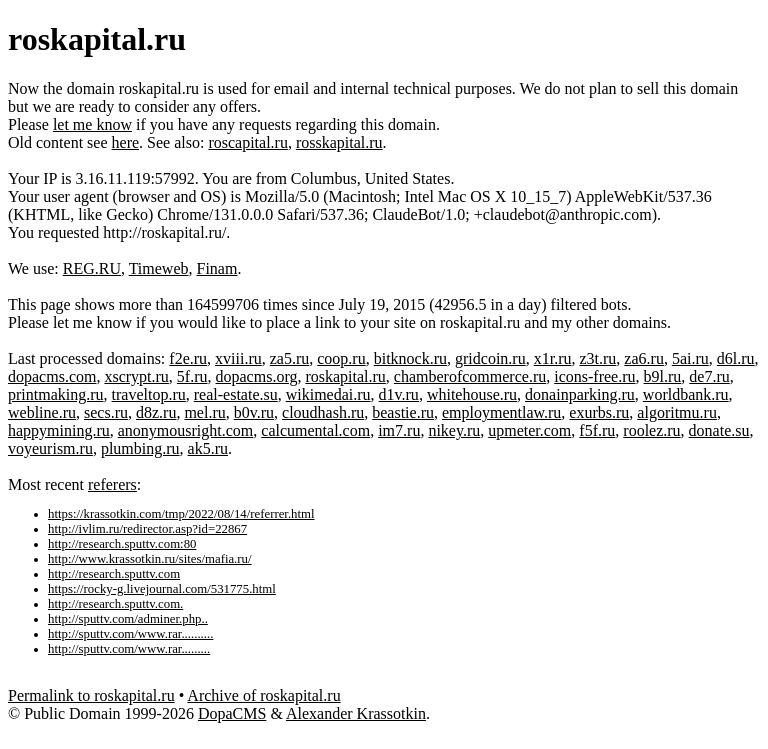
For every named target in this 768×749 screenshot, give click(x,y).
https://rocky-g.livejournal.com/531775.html (162, 589)
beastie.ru (403, 412)
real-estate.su (236, 394)
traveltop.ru (149, 394)
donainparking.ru (580, 394)
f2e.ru (188, 358)
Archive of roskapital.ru (263, 695)
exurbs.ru (599, 412)
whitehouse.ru (472, 394)
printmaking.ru (56, 394)
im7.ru (399, 430)
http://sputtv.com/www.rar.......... (130, 634)
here (126, 142)
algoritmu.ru (677, 412)
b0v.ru (254, 412)
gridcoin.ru (490, 358)
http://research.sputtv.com (114, 574)
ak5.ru (208, 448)
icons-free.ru (594, 376)
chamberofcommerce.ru (470, 376)
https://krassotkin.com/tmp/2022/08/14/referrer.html (181, 514)
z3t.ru (597, 358)
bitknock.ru (410, 358)
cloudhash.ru (323, 412)
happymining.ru (59, 430)
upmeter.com (529, 430)
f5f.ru (597, 430)
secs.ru (106, 412)
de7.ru (709, 376)
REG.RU (92, 268)
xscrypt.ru (136, 376)
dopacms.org (257, 376)
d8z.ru (156, 412)
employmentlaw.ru (501, 412)
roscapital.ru (248, 142)
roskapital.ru (345, 376)
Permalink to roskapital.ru (91, 695)
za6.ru (644, 358)
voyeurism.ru (50, 448)
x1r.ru (553, 358)
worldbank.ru (686, 394)
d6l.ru (736, 358)
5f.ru (192, 376)
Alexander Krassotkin (356, 713)
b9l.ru (663, 376)
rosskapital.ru (339, 142)
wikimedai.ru (328, 394)
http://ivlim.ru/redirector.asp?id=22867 (147, 529)
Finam (217, 268)
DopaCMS (232, 713)
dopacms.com (52, 376)
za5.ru (290, 358)
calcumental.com (315, 430)
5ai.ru (690, 358)
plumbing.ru (140, 448)
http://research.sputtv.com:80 (122, 544)
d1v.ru (399, 394)
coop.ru (341, 358)
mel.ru (204, 412)
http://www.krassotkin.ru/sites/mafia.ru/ (150, 559)
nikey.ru (454, 430)
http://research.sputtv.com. (115, 604)
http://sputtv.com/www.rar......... (129, 649)
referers (112, 484)
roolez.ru (651, 430)
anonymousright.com (186, 430)
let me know (92, 124)
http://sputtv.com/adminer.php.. (128, 619)
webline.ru (42, 412)
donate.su (719, 430)
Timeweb (159, 268)
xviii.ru (238, 358)
